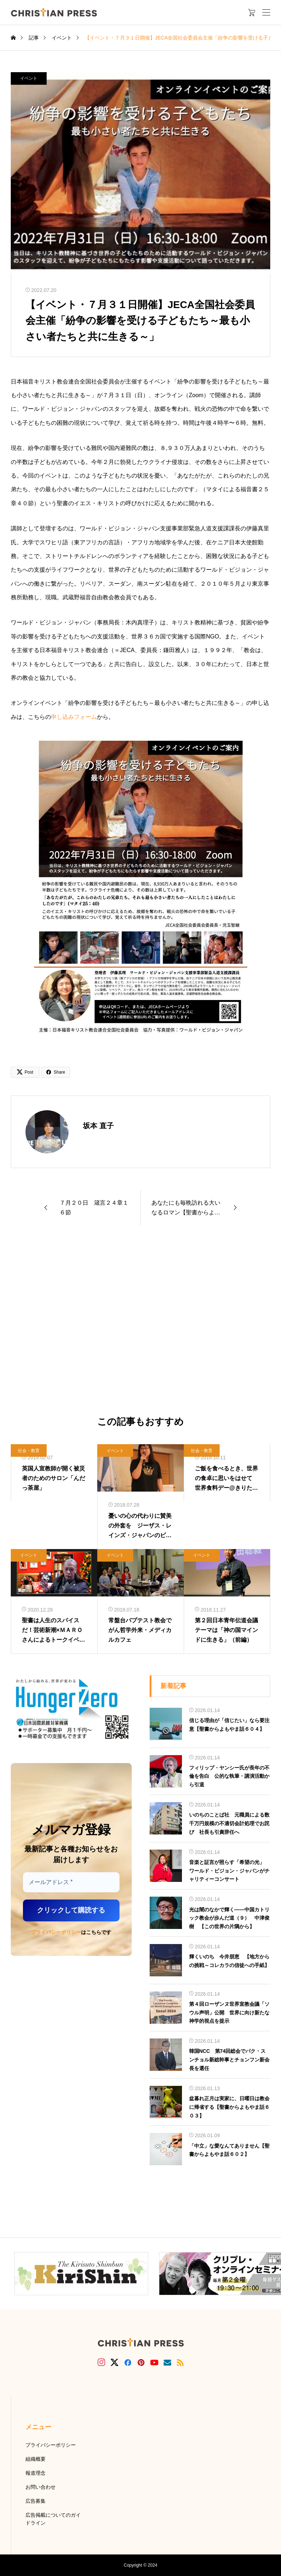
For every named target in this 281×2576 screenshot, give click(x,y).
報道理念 (35, 2473)
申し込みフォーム (74, 717)
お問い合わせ (40, 2487)
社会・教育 (28, 1450)
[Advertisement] (140, 1321)
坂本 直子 (98, 1126)
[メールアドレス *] (71, 1882)
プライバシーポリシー (56, 1932)
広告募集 (35, 2501)
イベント (28, 78)
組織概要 (35, 2459)
